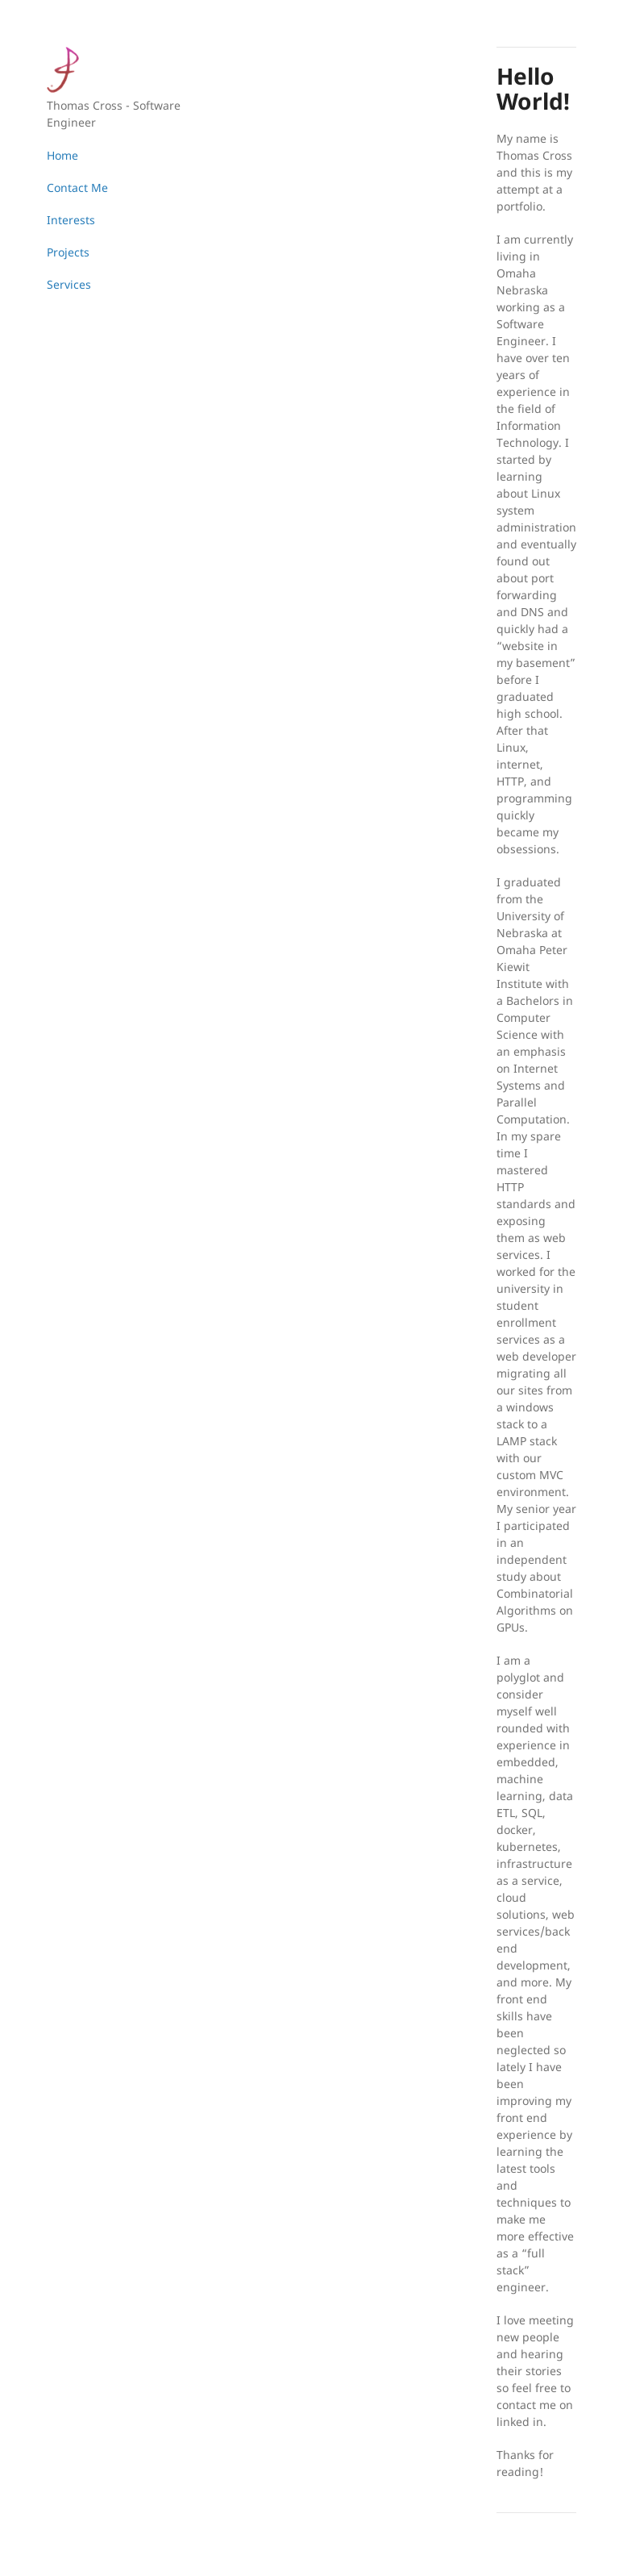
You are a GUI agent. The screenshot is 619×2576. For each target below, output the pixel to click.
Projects (68, 252)
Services (69, 284)
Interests (71, 219)
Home (62, 155)
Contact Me (77, 187)
